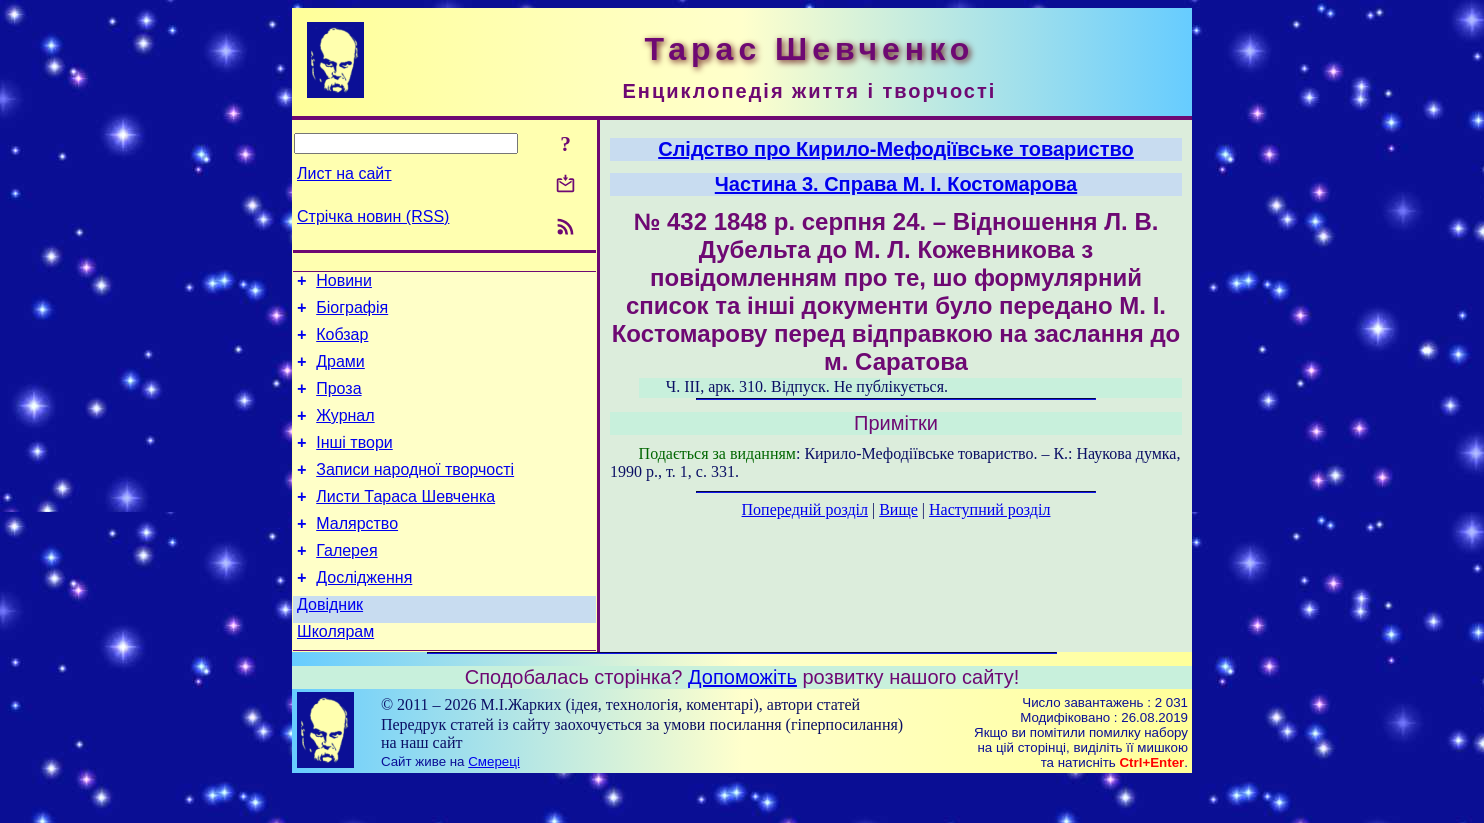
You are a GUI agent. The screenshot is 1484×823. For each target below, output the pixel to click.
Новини (344, 283)
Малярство (357, 553)
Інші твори (354, 463)
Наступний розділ (989, 509)
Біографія (352, 313)
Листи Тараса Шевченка (405, 523)
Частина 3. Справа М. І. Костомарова (896, 184)
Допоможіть (742, 719)
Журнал (345, 433)
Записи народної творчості (415, 493)
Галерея (346, 583)
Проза (338, 403)
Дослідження (364, 613)
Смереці (494, 803)
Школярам (335, 673)
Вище (898, 509)
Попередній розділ (805, 509)
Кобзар (342, 343)
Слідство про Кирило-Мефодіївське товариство (896, 149)
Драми (340, 373)
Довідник (330, 643)
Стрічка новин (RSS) (373, 216)
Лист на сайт (344, 173)
